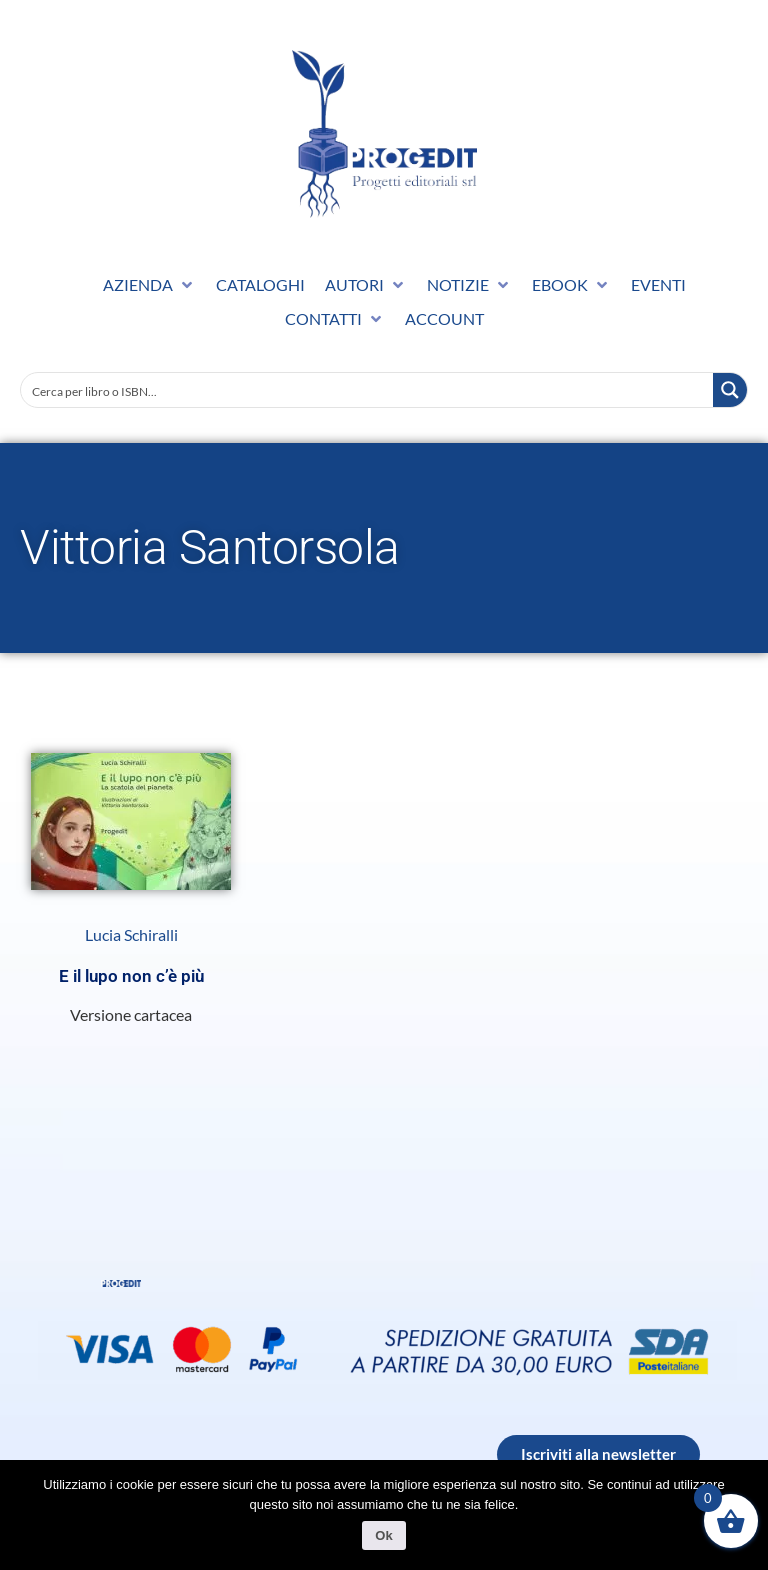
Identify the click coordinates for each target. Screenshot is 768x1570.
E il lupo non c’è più (131, 976)
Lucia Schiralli (131, 935)
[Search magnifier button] (730, 390)
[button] (149, 285)
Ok (383, 1535)
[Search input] (368, 390)
